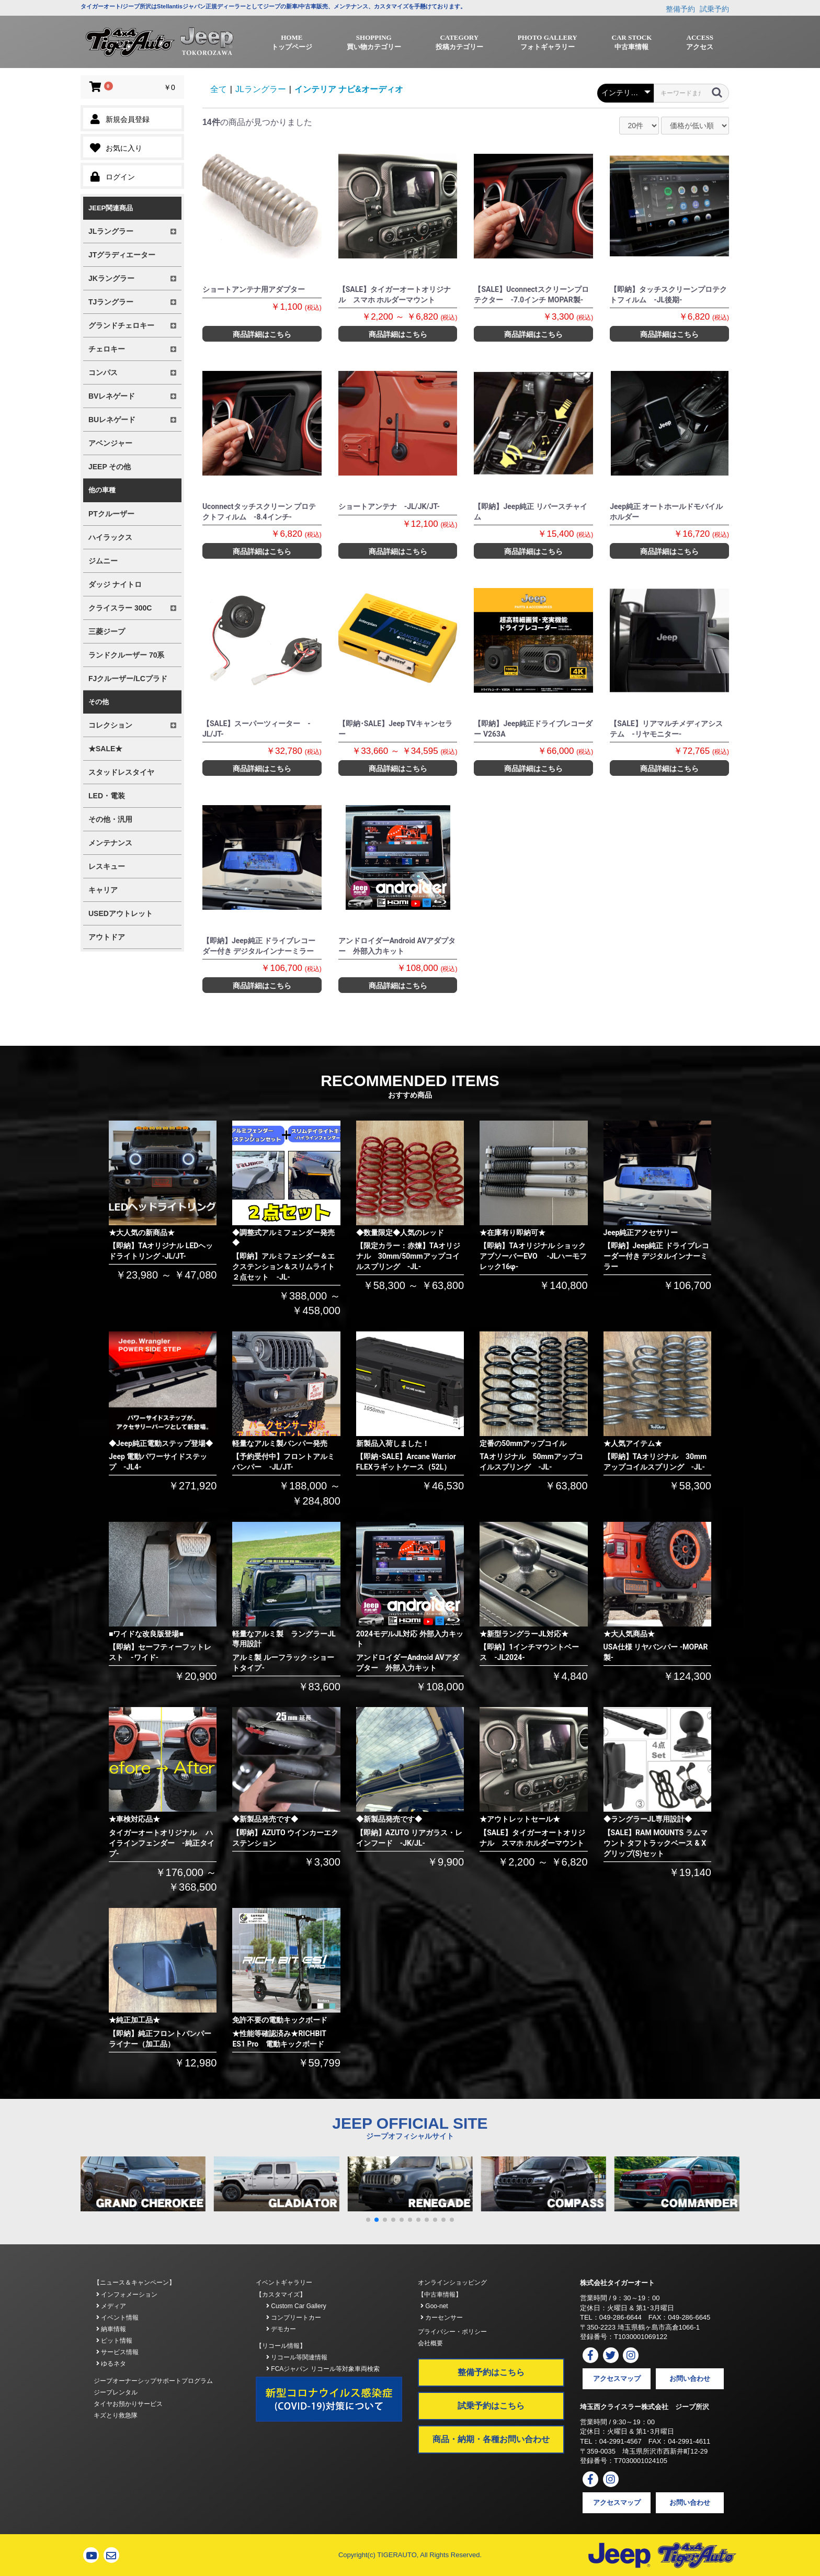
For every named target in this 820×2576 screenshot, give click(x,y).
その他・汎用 (110, 819)
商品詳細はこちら (262, 334)
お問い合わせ (689, 2378)
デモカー (281, 2329)
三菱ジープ (106, 631)
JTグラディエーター (121, 255)
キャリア (103, 890)
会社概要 (430, 2343)
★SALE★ (105, 748)
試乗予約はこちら (491, 2405)
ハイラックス (110, 537)
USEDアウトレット (120, 913)
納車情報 (111, 2329)
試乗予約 (714, 9)
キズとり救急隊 (116, 2415)
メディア (111, 2306)
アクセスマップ (617, 2378)
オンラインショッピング (452, 2282)
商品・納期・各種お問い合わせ (491, 2439)
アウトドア (106, 937)
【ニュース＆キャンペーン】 (134, 2282)
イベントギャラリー (284, 2282)
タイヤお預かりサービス (128, 2404)
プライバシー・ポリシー (452, 2331)
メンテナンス (110, 843)
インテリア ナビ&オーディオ (348, 89)
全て (218, 89)
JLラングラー (260, 89)
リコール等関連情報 (296, 2357)
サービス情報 (117, 2352)
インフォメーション (126, 2294)
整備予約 (680, 9)
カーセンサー (441, 2317)
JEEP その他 (109, 466)
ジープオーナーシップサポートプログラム (153, 2381)
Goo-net (434, 2306)
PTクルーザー (111, 514)
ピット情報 (114, 2340)
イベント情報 (117, 2317)
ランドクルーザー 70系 (126, 655)
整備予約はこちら (491, 2372)
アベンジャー (110, 443)
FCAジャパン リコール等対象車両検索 (323, 2368)
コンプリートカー (293, 2317)
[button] (368, 2220)
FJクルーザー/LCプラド (127, 678)
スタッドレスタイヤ (121, 772)
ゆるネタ (111, 2363)
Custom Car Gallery (296, 2306)
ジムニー (103, 561)
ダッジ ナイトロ (115, 584)
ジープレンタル (116, 2392)
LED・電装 (106, 796)
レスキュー (106, 866)
